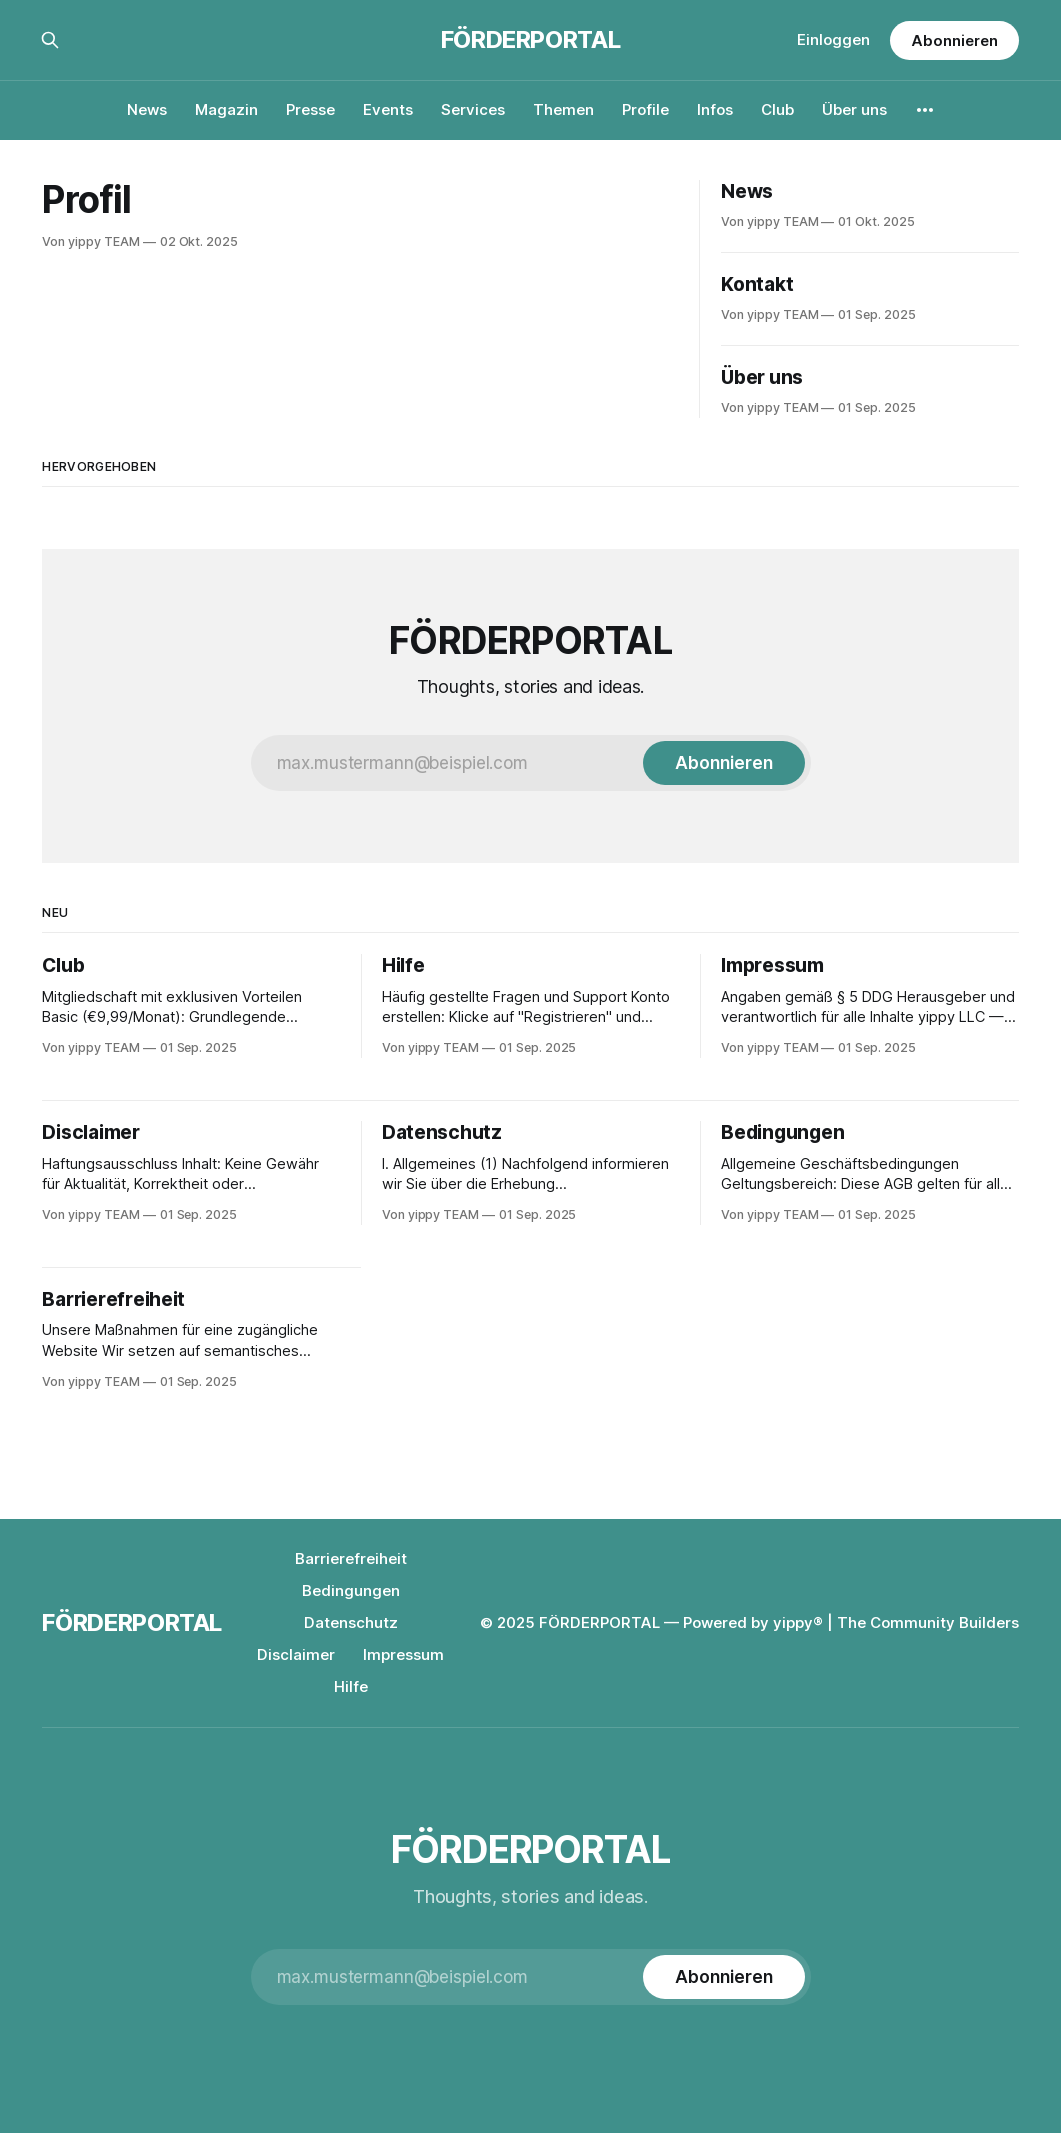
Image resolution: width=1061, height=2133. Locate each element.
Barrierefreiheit (351, 1558)
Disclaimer (296, 1654)
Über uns (854, 109)
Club (777, 109)
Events (388, 109)
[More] (925, 110)
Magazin (226, 109)
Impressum (403, 1654)
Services (473, 109)
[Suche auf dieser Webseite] (50, 40)
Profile (645, 109)
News (147, 109)
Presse (310, 109)
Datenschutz (351, 1622)
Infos (715, 109)
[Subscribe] (723, 763)
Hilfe (351, 1686)
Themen (563, 109)
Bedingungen (351, 1590)
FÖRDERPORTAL (531, 40)
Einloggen (833, 39)
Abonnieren (954, 40)
